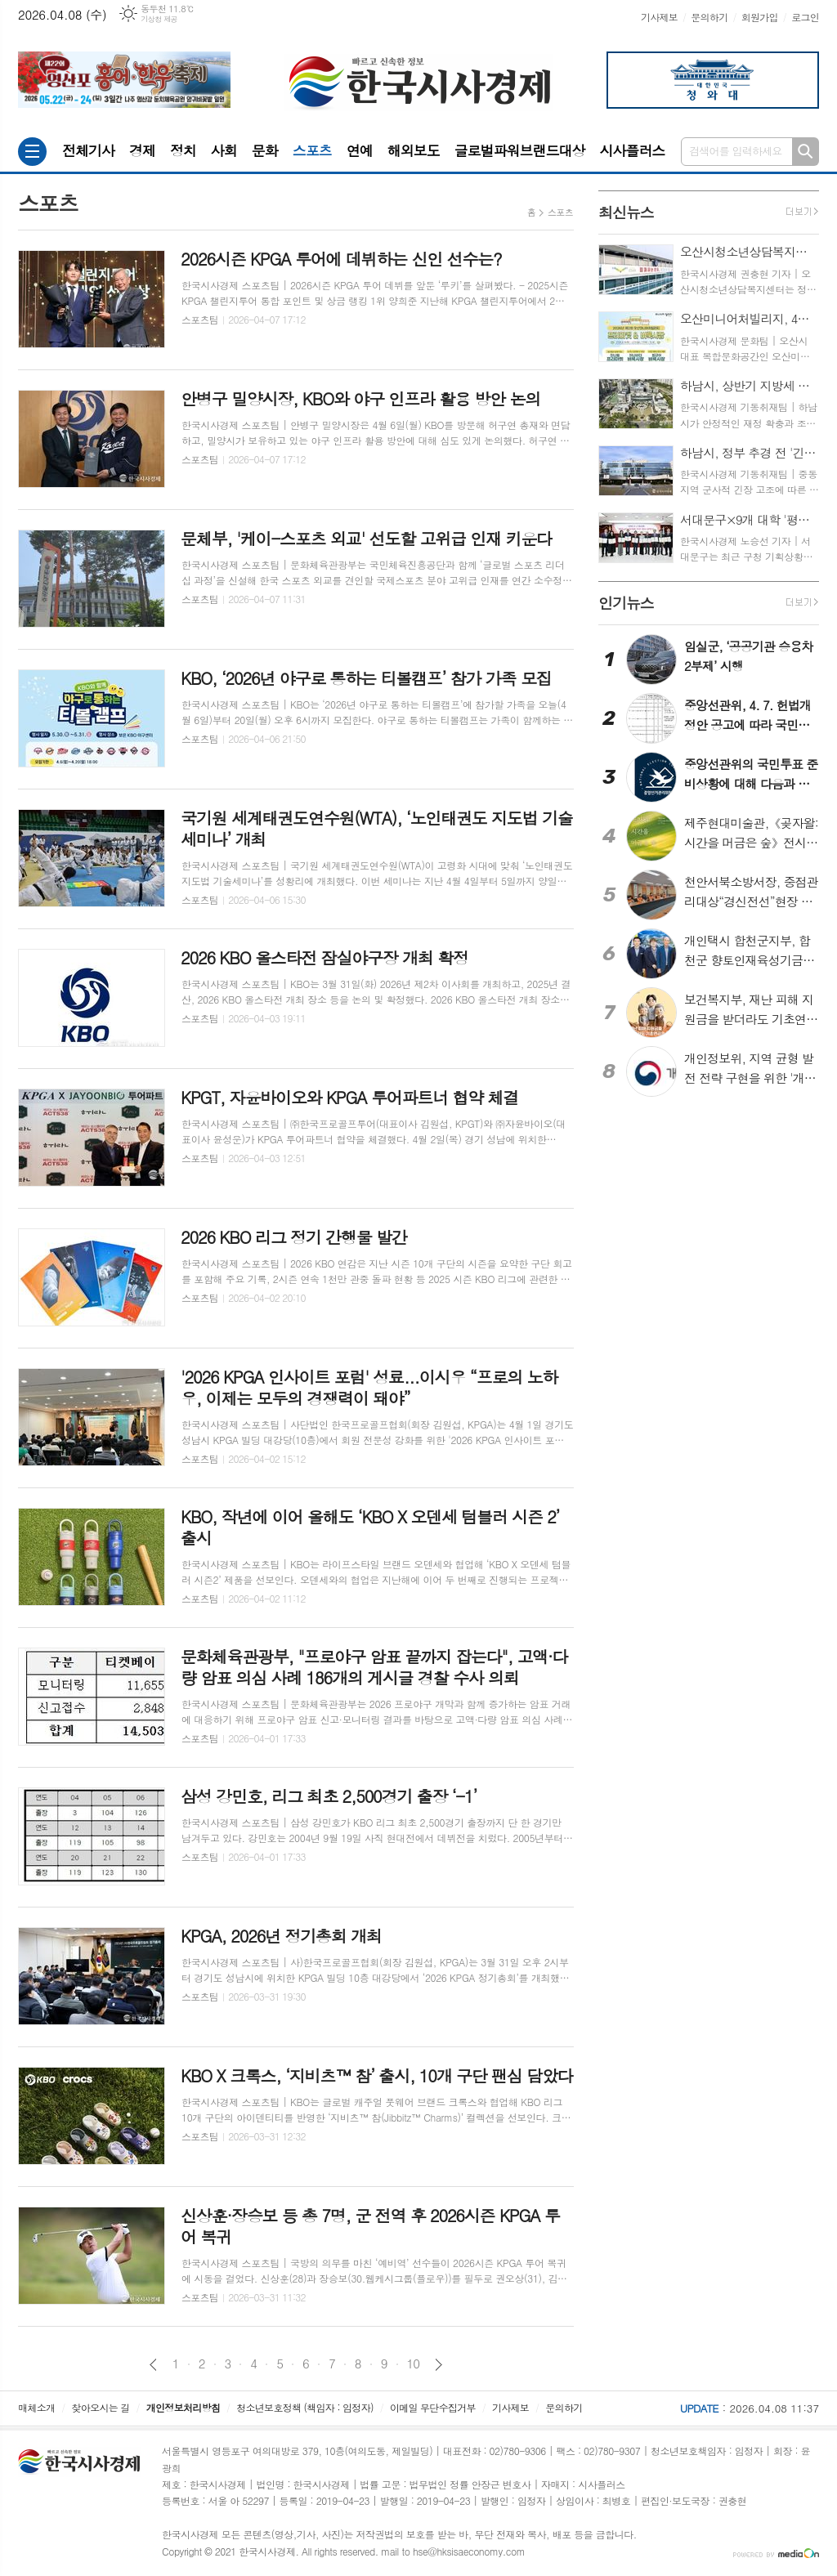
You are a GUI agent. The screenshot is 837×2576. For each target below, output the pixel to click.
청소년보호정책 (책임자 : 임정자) (304, 2407)
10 (413, 2363)
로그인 (805, 17)
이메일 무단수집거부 (433, 2407)
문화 (265, 150)
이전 (153, 2364)
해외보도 (413, 150)
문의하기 (709, 17)
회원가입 (759, 17)
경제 (142, 150)
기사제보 (659, 17)
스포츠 (312, 150)
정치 (183, 150)
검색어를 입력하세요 (735, 150)
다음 (438, 2364)
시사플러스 (632, 150)
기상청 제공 (159, 19)
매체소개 (36, 2407)
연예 (360, 150)
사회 (224, 150)
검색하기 (805, 151)
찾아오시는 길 (101, 2407)
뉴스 (626, 212)
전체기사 (88, 150)
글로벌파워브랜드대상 (519, 150)
